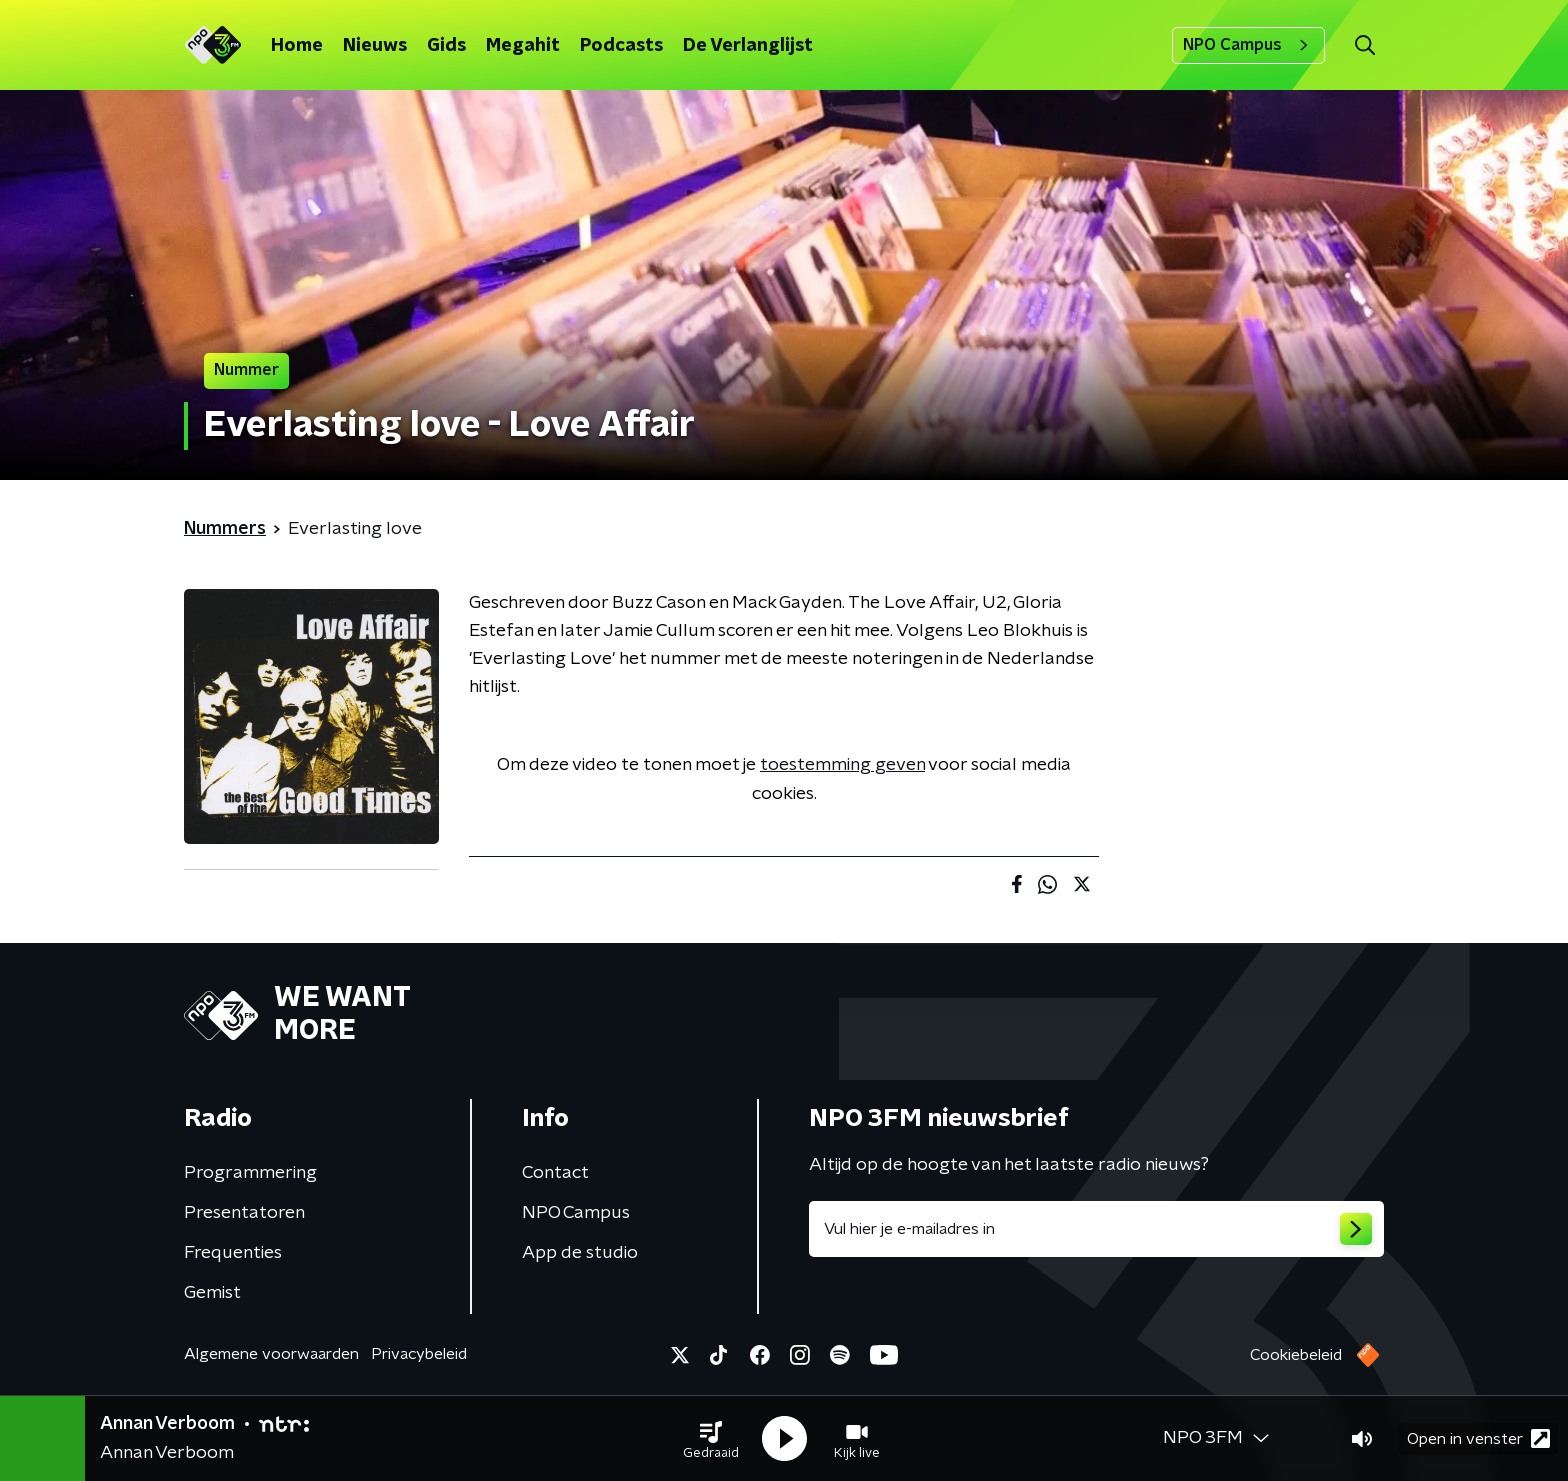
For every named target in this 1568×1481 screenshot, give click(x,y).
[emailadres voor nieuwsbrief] (1096, 1229)
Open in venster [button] (1478, 1438)
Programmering (250, 1173)
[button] (711, 1439)
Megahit (523, 46)
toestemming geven (842, 765)
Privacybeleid (419, 1354)
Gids (446, 46)
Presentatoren (244, 1213)
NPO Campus (1248, 45)
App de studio (580, 1253)
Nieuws (375, 46)
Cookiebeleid (1296, 1355)
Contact (555, 1173)
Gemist (212, 1293)
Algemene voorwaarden (271, 1354)
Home (297, 46)
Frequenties (233, 1253)
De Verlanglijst (748, 46)
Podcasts (621, 46)
